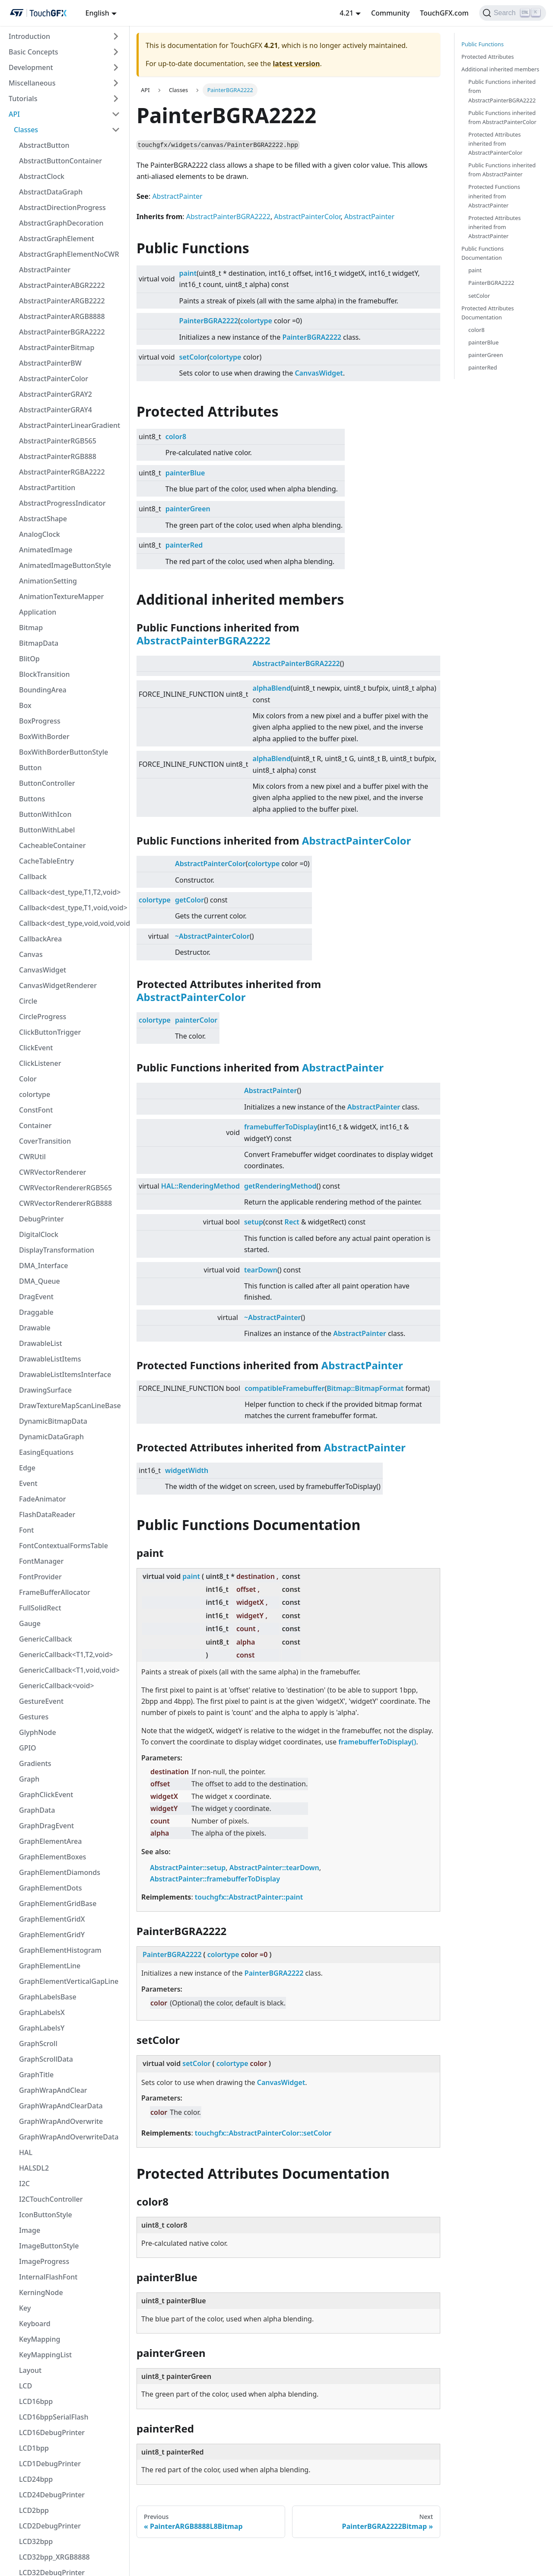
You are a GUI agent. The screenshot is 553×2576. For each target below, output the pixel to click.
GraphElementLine (49, 1965)
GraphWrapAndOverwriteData (68, 2137)
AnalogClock (39, 534)
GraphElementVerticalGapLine (68, 1981)
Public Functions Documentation (482, 253)
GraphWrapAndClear (53, 2090)
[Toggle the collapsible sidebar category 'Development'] (115, 67)
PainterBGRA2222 (208, 320)
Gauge (30, 1623)
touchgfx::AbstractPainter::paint (249, 1897)
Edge (27, 1468)
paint (188, 273)
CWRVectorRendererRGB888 (65, 1203)
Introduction (29, 36)
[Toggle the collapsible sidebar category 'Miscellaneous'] (115, 83)
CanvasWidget (42, 970)
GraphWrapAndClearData (61, 2106)
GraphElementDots (50, 1888)
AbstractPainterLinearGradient (69, 425)
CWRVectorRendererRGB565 (65, 1187)
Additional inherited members (500, 69)
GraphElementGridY (52, 1934)
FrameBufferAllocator (54, 1592)
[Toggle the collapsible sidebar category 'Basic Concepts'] (115, 52)
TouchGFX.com (444, 13)
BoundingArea (43, 690)
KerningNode (41, 2292)
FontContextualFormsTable (63, 1545)
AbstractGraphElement (56, 238)
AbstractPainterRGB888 (57, 456)
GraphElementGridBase (57, 1903)
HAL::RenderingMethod (200, 1186)
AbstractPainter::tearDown (274, 1867)
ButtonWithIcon (45, 814)
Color (28, 1079)
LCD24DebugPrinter (52, 2494)
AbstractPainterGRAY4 (55, 409)
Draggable (36, 1312)
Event (28, 1483)
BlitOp (29, 658)
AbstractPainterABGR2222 (62, 285)
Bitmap (31, 627)
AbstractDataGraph (51, 192)
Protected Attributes (487, 57)
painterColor (196, 1020)
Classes (26, 129)
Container (35, 1125)
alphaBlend (272, 688)
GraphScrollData (46, 2059)
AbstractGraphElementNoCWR (69, 254)
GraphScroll (38, 2043)
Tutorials (23, 98)
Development (31, 67)
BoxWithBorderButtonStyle (63, 752)
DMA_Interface (43, 1265)
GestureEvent (41, 1701)
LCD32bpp (36, 2541)
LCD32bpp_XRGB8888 (54, 2557)
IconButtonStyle (45, 2214)
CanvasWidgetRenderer (58, 985)
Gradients (35, 1763)
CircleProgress (42, 1016)
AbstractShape (43, 518)
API (14, 114)
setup (253, 1222)
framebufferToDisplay (281, 1127)
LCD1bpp (34, 2448)
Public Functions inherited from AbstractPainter (502, 169)
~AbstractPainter (272, 1317)
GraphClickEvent (46, 1794)
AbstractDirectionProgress (62, 207)
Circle (28, 1001)
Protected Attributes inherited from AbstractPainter (494, 227)
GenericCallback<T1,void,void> (69, 1670)
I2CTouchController (51, 2199)
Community (390, 13)
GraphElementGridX (52, 1919)
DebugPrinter (41, 1219)
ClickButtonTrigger (50, 1032)
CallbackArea (40, 939)
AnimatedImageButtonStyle (65, 565)
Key (25, 2308)
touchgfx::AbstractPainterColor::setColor (263, 2133)
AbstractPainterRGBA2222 (62, 472)
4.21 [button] (346, 13)
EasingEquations (46, 1452)
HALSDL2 (34, 2168)
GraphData (37, 1810)
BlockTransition (44, 674)
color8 (175, 436)
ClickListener (40, 1063)
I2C (24, 2183)
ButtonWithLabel (47, 830)
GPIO (27, 1748)
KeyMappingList (45, 2354)
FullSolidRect (40, 1608)
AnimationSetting (48, 581)
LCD (25, 2386)
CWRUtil (32, 1156)
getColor (189, 900)
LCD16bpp (36, 2401)
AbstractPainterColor (53, 378)
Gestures (33, 1717)
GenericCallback (45, 1639)
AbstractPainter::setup (188, 1867)
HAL (25, 2152)
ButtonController (47, 783)
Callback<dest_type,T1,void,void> (72, 907)
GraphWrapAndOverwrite (61, 2121)
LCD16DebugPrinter (52, 2432)
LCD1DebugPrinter (50, 2463)
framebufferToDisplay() (377, 1742)
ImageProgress (44, 2261)
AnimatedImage (45, 550)
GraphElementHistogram (60, 1950)
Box (25, 705)
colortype (34, 1094)
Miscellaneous (32, 83)
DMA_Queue (39, 1281)
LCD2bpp (34, 2510)
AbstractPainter (44, 269)
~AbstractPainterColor (212, 936)
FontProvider (40, 1576)
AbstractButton (44, 145)
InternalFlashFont (48, 2277)
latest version (296, 63)
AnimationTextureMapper (61, 596)
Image (29, 2230)
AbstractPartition (47, 487)
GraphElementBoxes (52, 1857)
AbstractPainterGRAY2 (55, 394)
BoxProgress (39, 721)
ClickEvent (36, 1047)
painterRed (184, 545)
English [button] (97, 13)
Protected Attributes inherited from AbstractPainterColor (495, 143)
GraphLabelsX (42, 2012)
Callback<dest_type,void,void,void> (72, 923)
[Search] (512, 13)
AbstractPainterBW (50, 363)
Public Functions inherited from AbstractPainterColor (502, 117)
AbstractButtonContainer (60, 161)
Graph (29, 1779)
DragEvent (36, 1296)
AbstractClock (41, 176)
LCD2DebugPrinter (50, 2526)
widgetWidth (186, 1470)
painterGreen (187, 508)
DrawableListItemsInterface (65, 1374)
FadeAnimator (42, 1499)
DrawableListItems (50, 1359)
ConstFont (36, 1110)
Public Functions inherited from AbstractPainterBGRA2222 (502, 91)
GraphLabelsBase (47, 1997)
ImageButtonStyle (49, 2246)
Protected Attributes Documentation (487, 312)
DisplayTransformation (56, 1250)
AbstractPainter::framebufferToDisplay (215, 1879)
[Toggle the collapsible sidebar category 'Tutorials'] (115, 98)
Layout (30, 2370)
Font (26, 1530)
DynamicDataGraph (51, 1436)
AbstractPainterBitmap (56, 347)
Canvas (31, 954)
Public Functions (482, 44)
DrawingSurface (45, 1390)
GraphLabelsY (41, 2028)
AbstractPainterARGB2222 (62, 301)
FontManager (41, 1561)
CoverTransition (45, 1141)
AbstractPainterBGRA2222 (62, 332)
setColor (193, 357)
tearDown (260, 1270)
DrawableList (40, 1343)
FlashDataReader (47, 1514)
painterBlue (185, 473)
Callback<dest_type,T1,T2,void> (70, 892)
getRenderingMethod (280, 1186)
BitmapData (38, 643)
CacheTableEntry (46, 861)
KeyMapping (39, 2339)
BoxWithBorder (44, 736)
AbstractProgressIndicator (62, 503)
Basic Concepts (33, 52)
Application (37, 612)
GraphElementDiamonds (59, 1872)
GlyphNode (37, 1732)
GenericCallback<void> (56, 1685)
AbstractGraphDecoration (61, 223)
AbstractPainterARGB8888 (62, 316)
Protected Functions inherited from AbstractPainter (494, 196)
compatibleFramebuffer (284, 1388)
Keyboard (35, 2323)
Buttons (32, 798)
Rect (292, 1222)
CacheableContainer (52, 845)
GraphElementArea (50, 1841)
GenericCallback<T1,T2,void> (66, 1654)
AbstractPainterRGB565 (57, 441)
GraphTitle (36, 2074)
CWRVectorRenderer (52, 1172)
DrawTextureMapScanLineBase (70, 1405)
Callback (33, 876)
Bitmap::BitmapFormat (365, 1388)
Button (30, 767)
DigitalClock (38, 1234)
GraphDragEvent (46, 1825)
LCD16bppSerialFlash (53, 2417)
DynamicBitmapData (53, 1421)
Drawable (35, 1328)
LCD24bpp (36, 2479)
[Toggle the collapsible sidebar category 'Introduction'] (115, 36)
